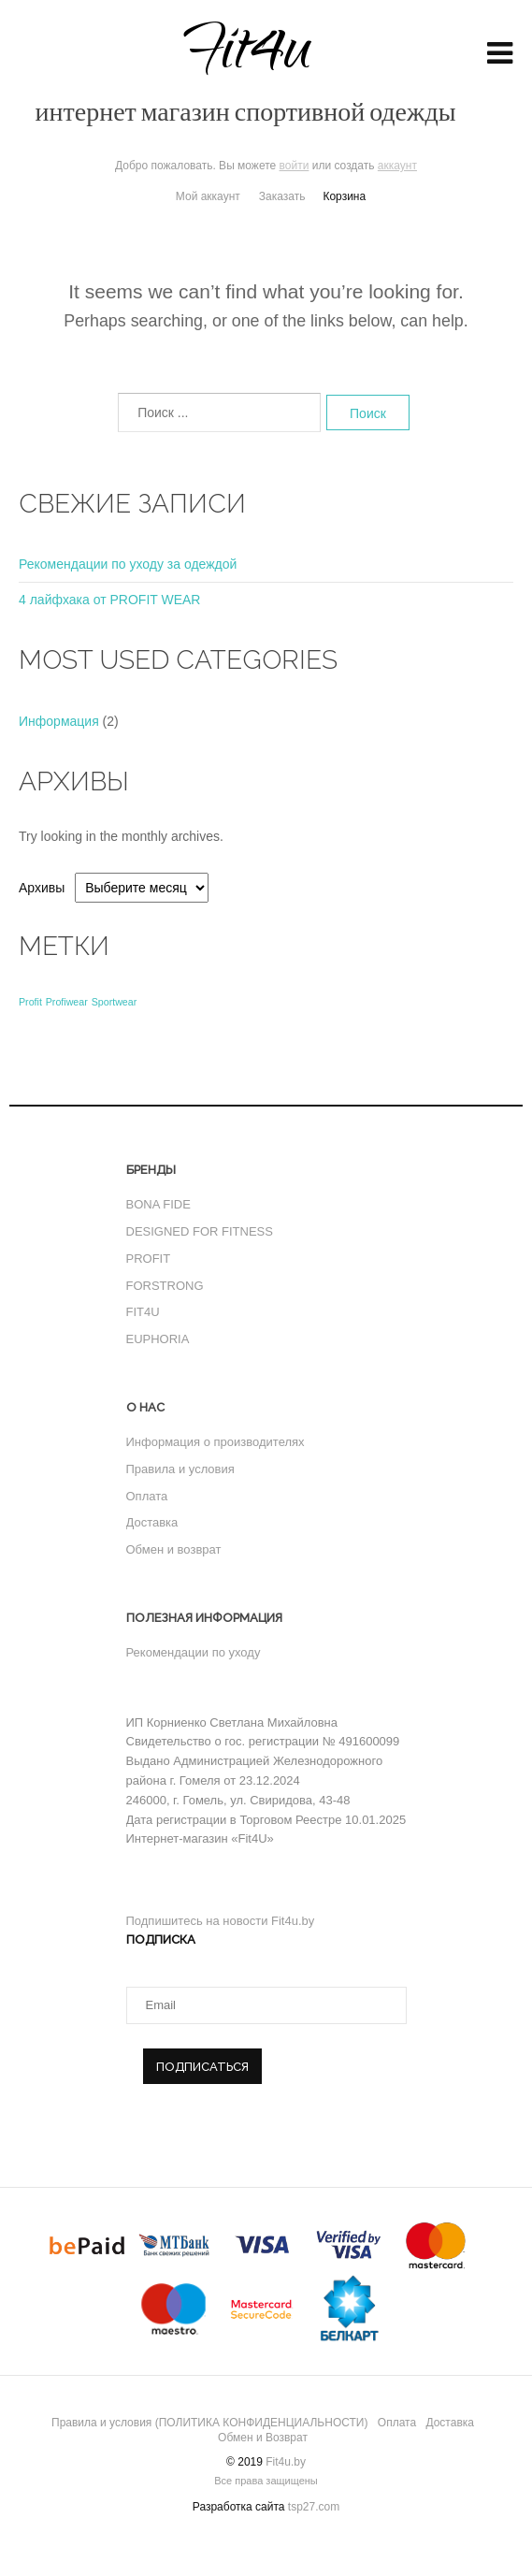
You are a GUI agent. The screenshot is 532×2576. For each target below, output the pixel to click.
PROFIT (148, 1259)
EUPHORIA (158, 1339)
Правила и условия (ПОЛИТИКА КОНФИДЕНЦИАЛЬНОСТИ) (209, 2422)
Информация (59, 721)
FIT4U (143, 1312)
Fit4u (246, 68)
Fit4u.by (286, 2461)
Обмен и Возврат (263, 2437)
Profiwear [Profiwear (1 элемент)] (67, 1001)
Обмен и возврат (174, 1549)
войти (294, 165)
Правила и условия (180, 1469)
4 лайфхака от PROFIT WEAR (109, 599)
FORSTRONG (165, 1286)
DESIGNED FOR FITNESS (199, 1231)
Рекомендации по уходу (193, 1652)
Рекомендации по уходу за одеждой (128, 564)
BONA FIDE (158, 1204)
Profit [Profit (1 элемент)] (30, 1001)
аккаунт (397, 165)
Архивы (42, 887)
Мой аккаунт (208, 196)
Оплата (147, 1496)
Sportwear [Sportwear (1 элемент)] (114, 1001)
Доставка (152, 1522)
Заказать (282, 196)
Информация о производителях (215, 1442)
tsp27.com (313, 2506)
